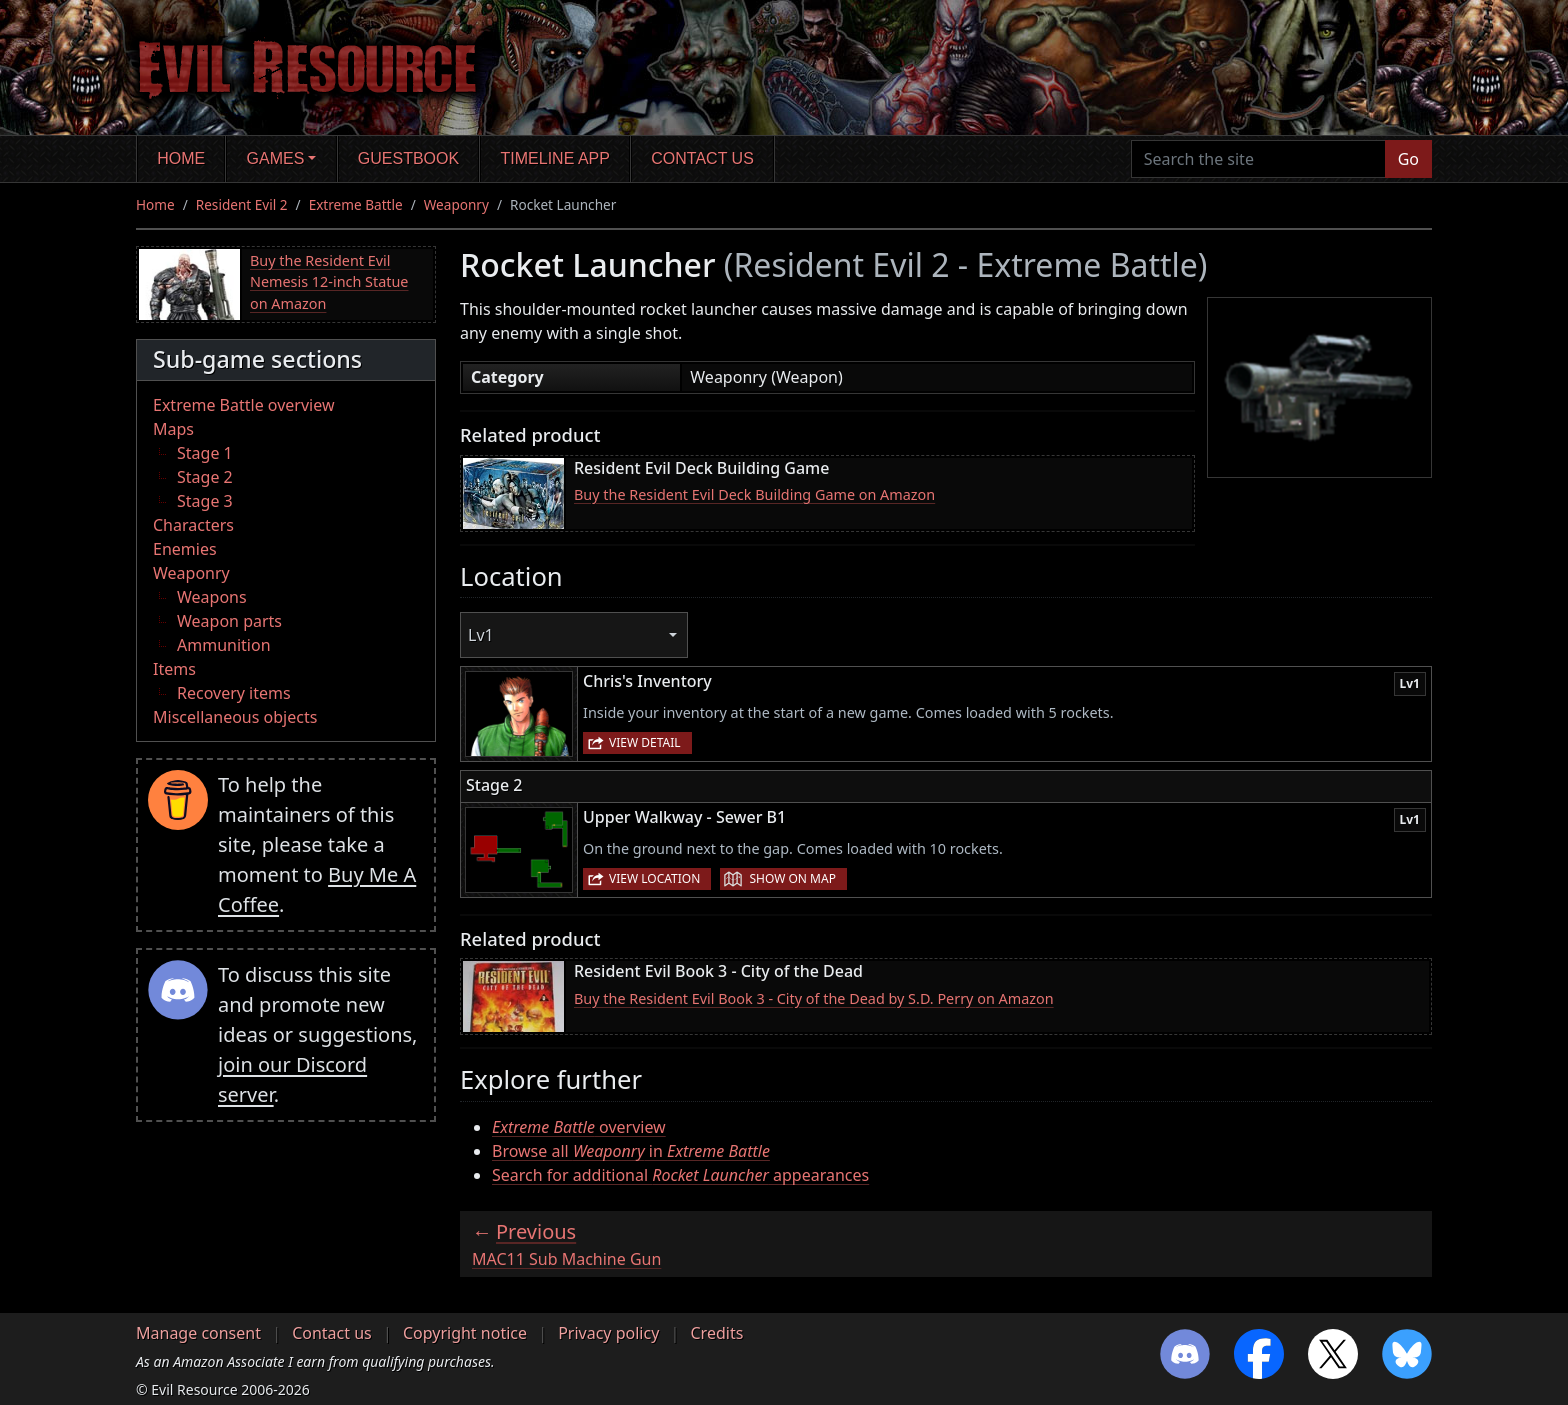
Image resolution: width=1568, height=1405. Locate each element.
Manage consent (198, 1333)
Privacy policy (608, 1333)
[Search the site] (1258, 159)
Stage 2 (205, 477)
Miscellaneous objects (235, 717)
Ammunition (224, 645)
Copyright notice (465, 1333)
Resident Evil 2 (242, 204)
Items (174, 669)
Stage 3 (205, 501)
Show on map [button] (792, 878)
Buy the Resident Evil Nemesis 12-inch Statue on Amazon (329, 282)
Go (1408, 159)
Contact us (702, 158)
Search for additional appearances (680, 1175)
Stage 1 (205, 453)
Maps (173, 429)
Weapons (212, 597)
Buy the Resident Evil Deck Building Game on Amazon (754, 494)
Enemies (185, 549)
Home (181, 158)
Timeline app (555, 158)
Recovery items (234, 693)
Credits (716, 1333)
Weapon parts (229, 621)
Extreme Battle (356, 204)
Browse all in (631, 1151)
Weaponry (456, 204)
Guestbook (408, 158)
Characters (193, 525)
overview (579, 1127)
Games (276, 158)
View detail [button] (645, 742)
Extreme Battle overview (244, 405)
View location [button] (654, 878)
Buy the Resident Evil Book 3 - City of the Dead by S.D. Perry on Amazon (814, 998)
